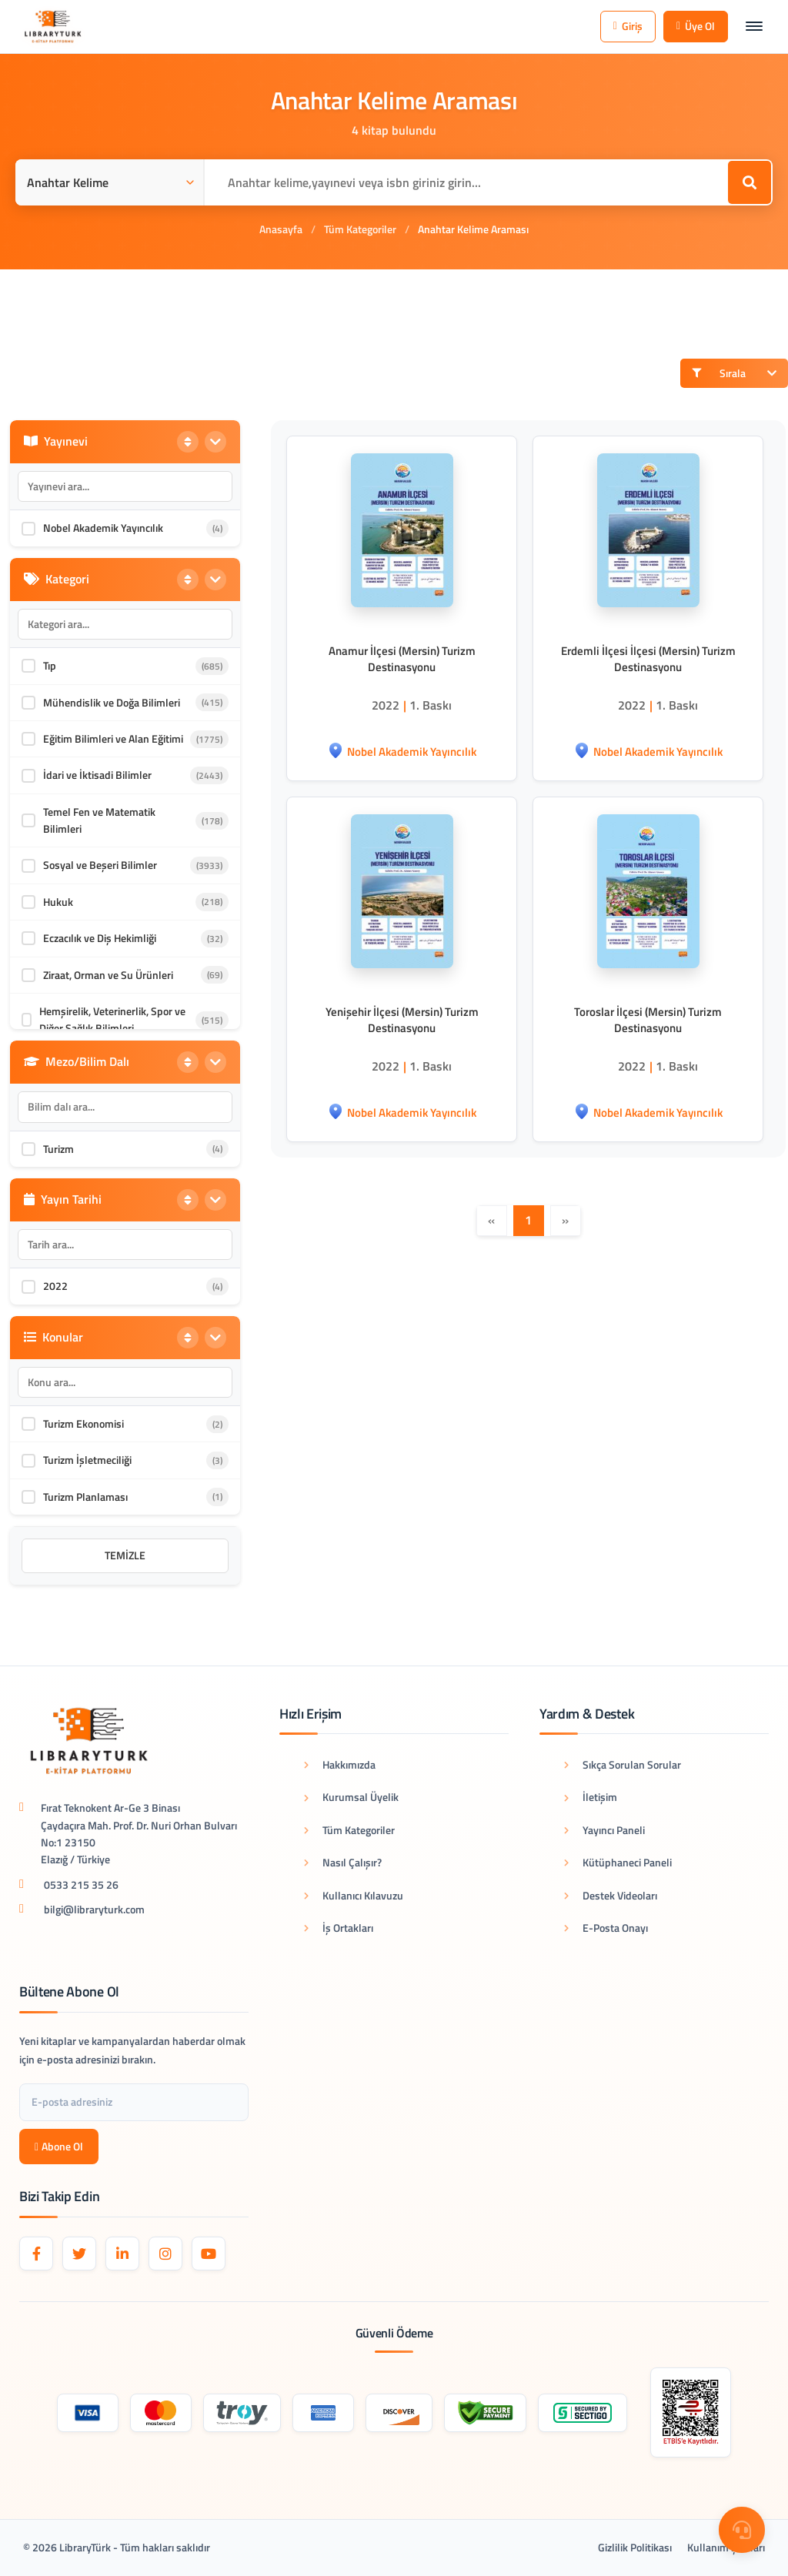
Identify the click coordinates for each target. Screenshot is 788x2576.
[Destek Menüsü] (742, 2530)
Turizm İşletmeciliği (87, 1460)
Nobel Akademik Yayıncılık (103, 528)
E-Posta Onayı (606, 1927)
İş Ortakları (338, 1927)
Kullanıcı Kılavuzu (353, 1895)
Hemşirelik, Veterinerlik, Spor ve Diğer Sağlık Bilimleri (112, 1019)
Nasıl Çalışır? (343, 1862)
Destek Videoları (610, 1895)
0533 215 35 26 (81, 1884)
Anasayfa (280, 229)
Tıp (49, 665)
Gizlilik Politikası (635, 2547)
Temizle (125, 1555)
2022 (55, 1286)
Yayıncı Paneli (604, 1830)
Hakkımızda (340, 1764)
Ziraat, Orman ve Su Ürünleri (108, 975)
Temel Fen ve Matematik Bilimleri (99, 820)
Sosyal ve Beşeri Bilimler (100, 865)
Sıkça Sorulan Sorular (622, 1764)
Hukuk (58, 902)
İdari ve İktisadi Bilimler (97, 775)
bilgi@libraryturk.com (94, 1909)
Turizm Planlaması (85, 1496)
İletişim (590, 1797)
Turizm (58, 1149)
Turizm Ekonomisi (83, 1423)
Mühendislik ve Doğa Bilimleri (111, 702)
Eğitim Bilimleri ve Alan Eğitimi (113, 738)
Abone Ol (59, 2146)
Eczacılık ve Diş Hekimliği (99, 938)
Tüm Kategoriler (360, 229)
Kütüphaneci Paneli (618, 1862)
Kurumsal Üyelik (351, 1797)
